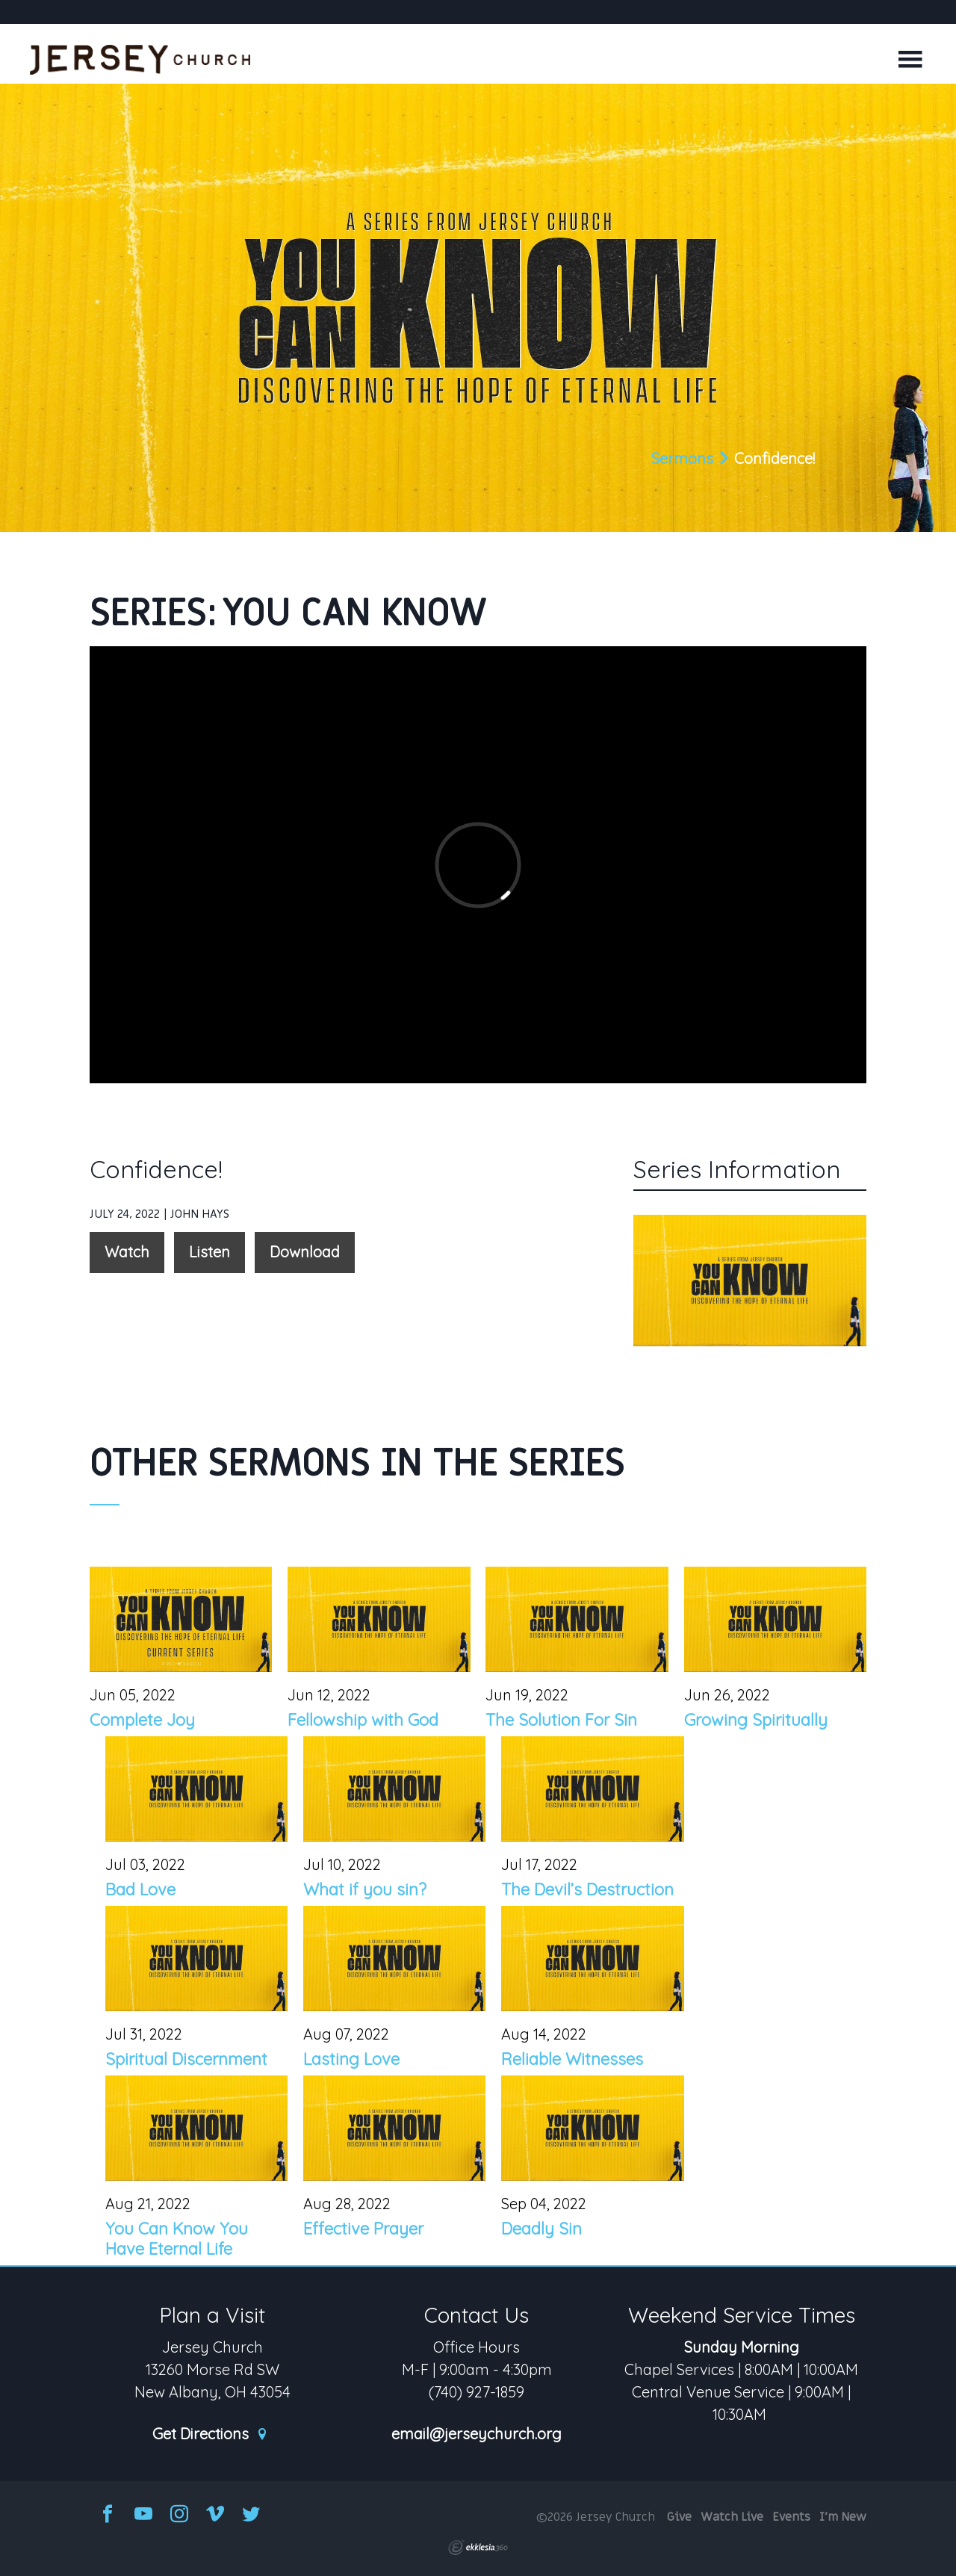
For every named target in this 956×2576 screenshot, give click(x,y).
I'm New (842, 2517)
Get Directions (210, 2434)
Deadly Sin (541, 2228)
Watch (127, 1251)
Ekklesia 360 (478, 2547)
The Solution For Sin (561, 1719)
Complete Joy (142, 1719)
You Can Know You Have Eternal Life (176, 2238)
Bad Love (140, 1889)
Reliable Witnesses (572, 2059)
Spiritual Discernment (186, 2059)
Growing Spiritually (756, 1719)
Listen (209, 1251)
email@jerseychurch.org (476, 2434)
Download (305, 1251)
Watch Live (732, 2517)
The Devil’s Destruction (587, 1889)
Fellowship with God (363, 1719)
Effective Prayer (363, 2228)
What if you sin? (364, 1889)
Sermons (682, 458)
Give (679, 2517)
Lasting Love (351, 2059)
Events (791, 2517)
